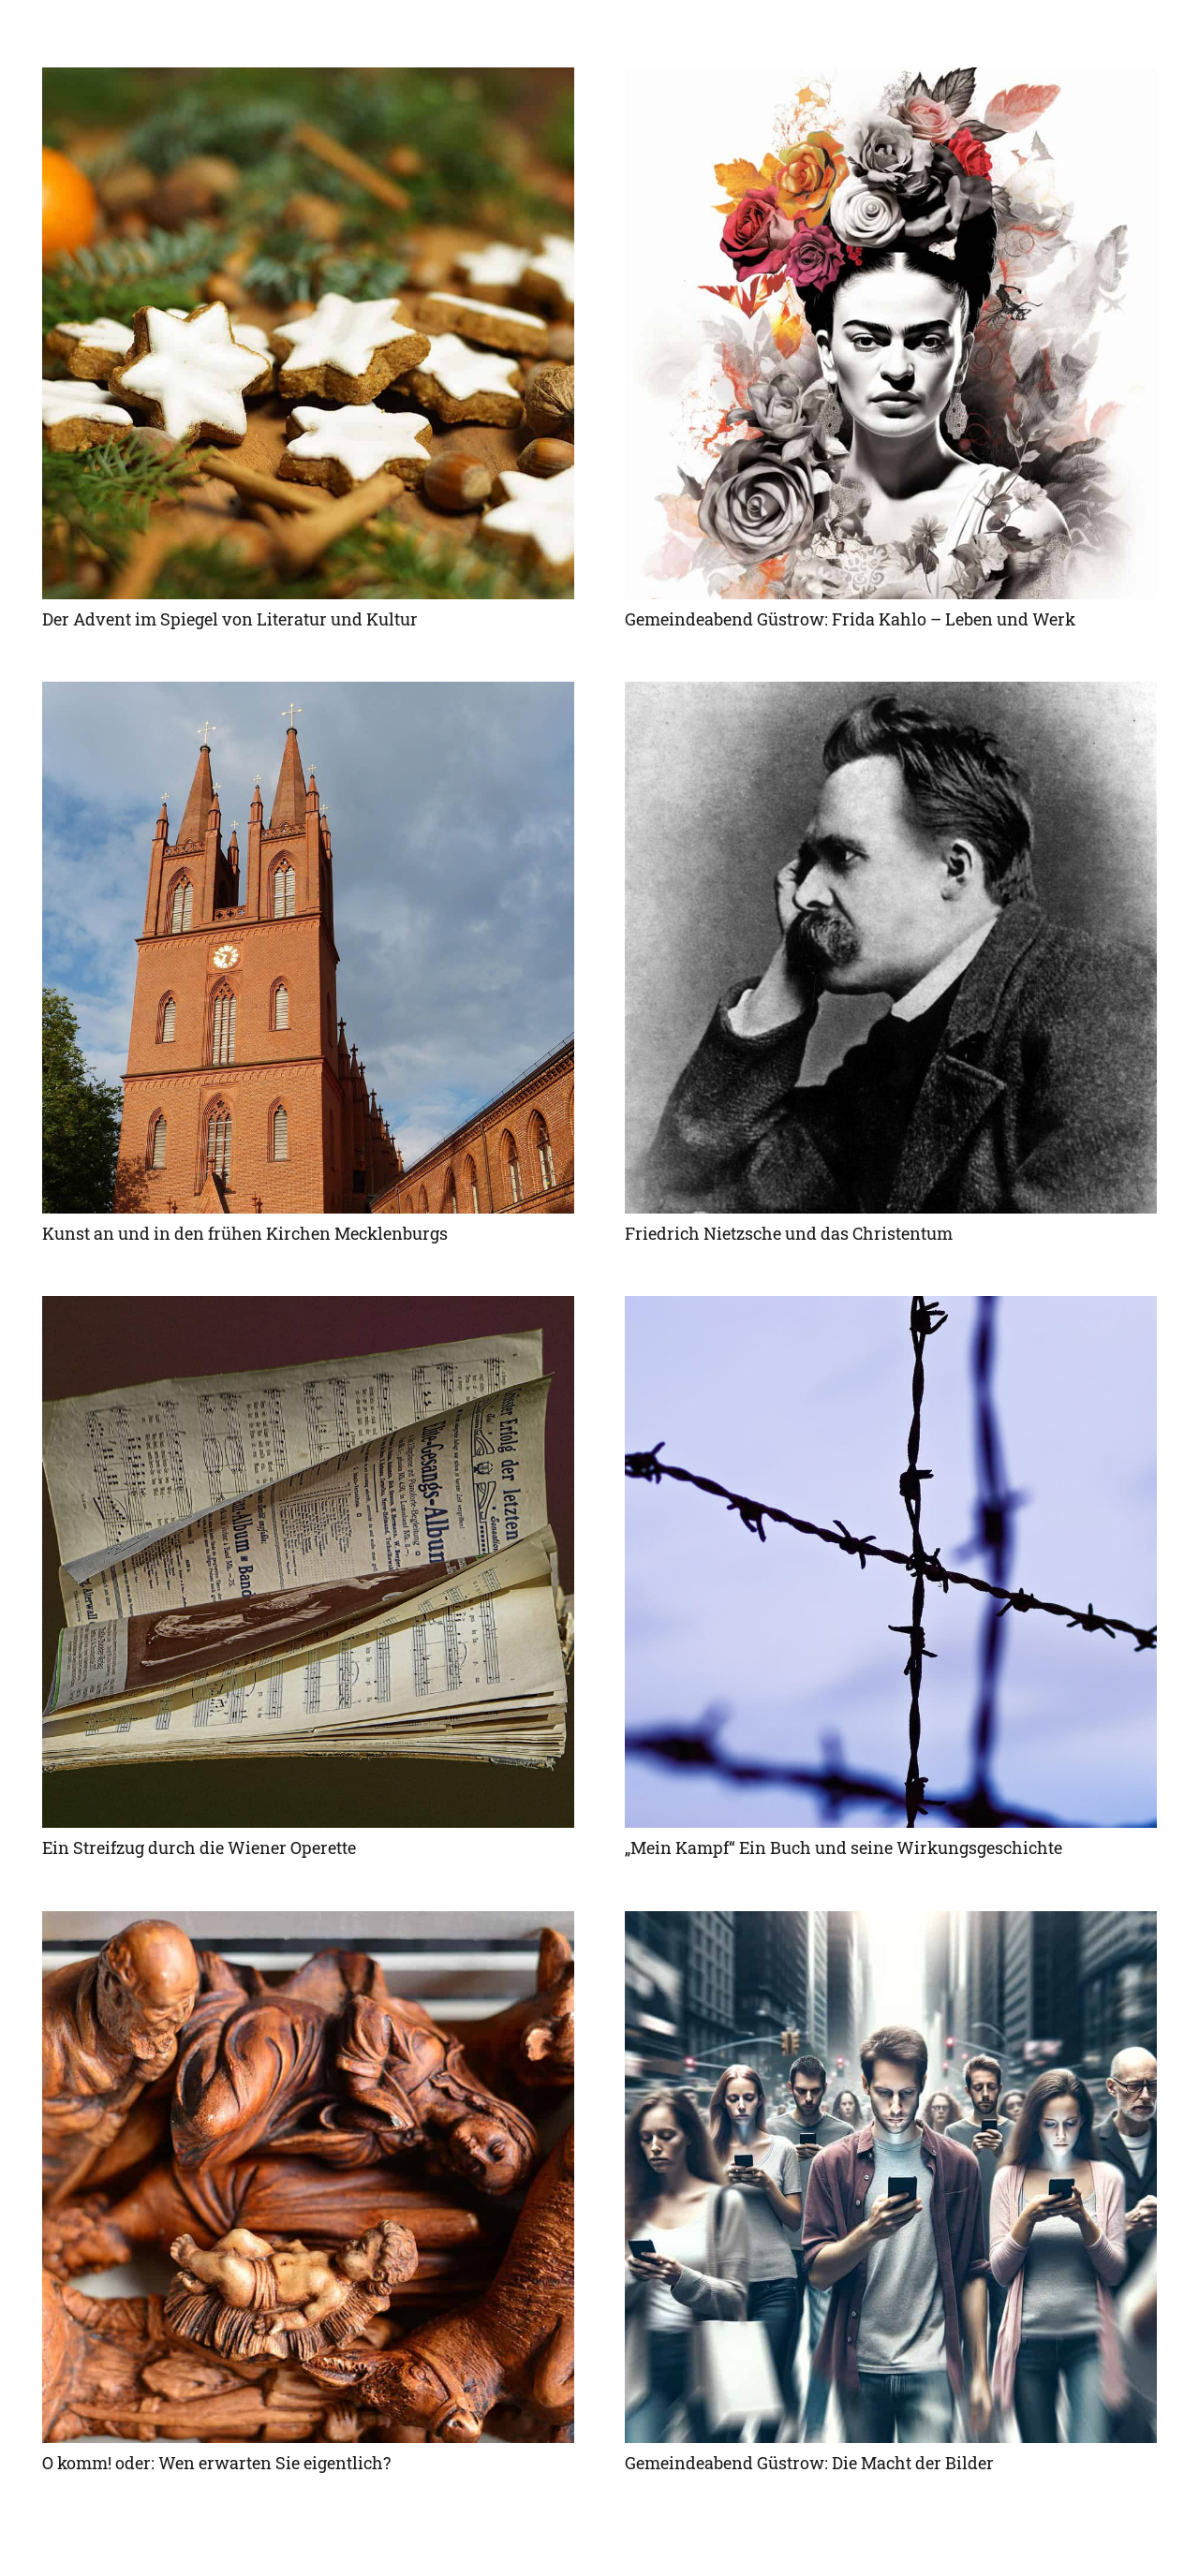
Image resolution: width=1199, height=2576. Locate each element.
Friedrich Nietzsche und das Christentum (789, 1233)
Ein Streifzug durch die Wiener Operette (199, 1847)
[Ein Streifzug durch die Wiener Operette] (308, 1562)
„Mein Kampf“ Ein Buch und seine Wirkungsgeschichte (843, 1847)
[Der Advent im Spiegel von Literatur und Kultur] (308, 333)
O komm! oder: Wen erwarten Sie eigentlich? (216, 2462)
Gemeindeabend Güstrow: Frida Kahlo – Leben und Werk (850, 619)
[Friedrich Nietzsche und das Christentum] (891, 948)
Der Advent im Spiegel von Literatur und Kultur (230, 619)
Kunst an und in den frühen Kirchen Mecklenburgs (245, 1233)
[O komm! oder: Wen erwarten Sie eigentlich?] (308, 2177)
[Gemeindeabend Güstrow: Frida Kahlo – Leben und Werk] (891, 333)
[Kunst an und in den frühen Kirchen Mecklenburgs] (308, 948)
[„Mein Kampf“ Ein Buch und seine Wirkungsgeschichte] (891, 1562)
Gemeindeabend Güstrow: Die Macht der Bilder (809, 2462)
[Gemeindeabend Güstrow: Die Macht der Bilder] (891, 2177)
